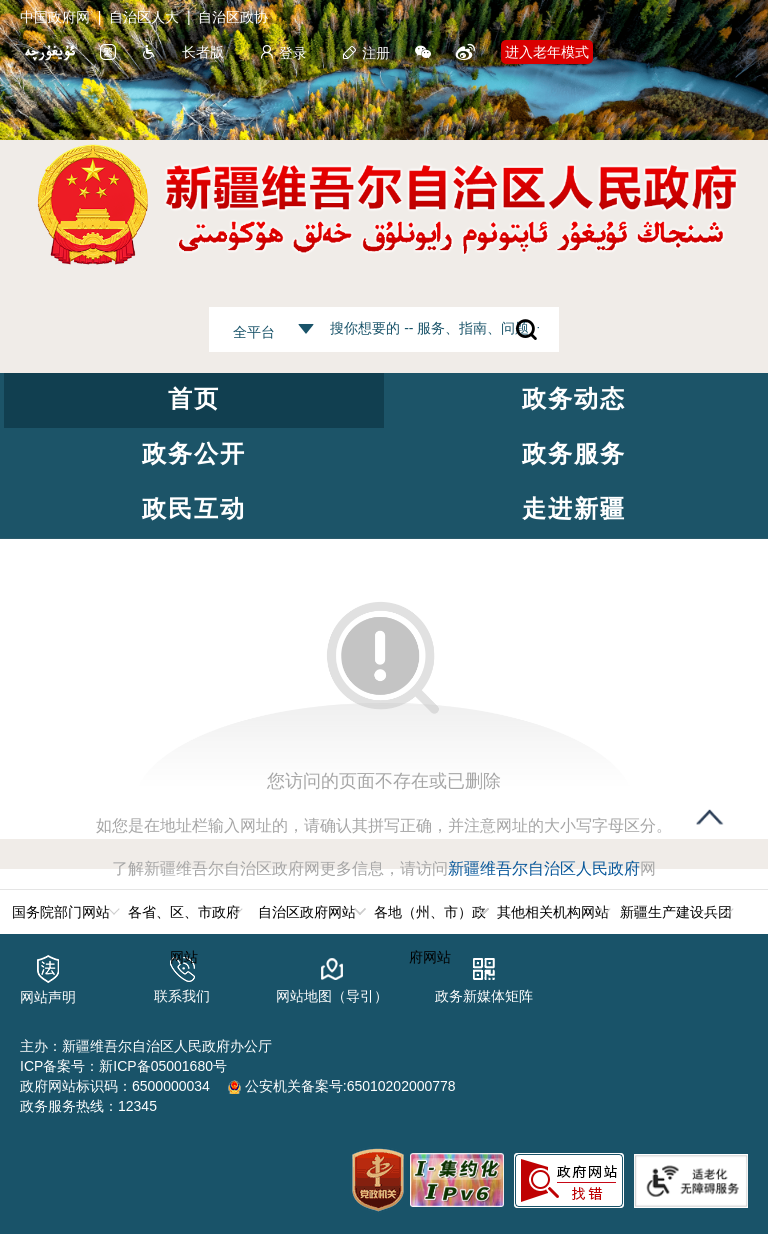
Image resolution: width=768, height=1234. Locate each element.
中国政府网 (55, 17)
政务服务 (574, 453)
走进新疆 (574, 508)
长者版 (203, 52)
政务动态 (574, 398)
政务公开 (194, 453)
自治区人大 (144, 17)
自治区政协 (233, 17)
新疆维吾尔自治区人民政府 (544, 868)
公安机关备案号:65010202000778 (342, 1086)
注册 (366, 53)
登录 (283, 53)
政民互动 (194, 508)
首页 (194, 398)
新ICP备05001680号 (163, 1066)
